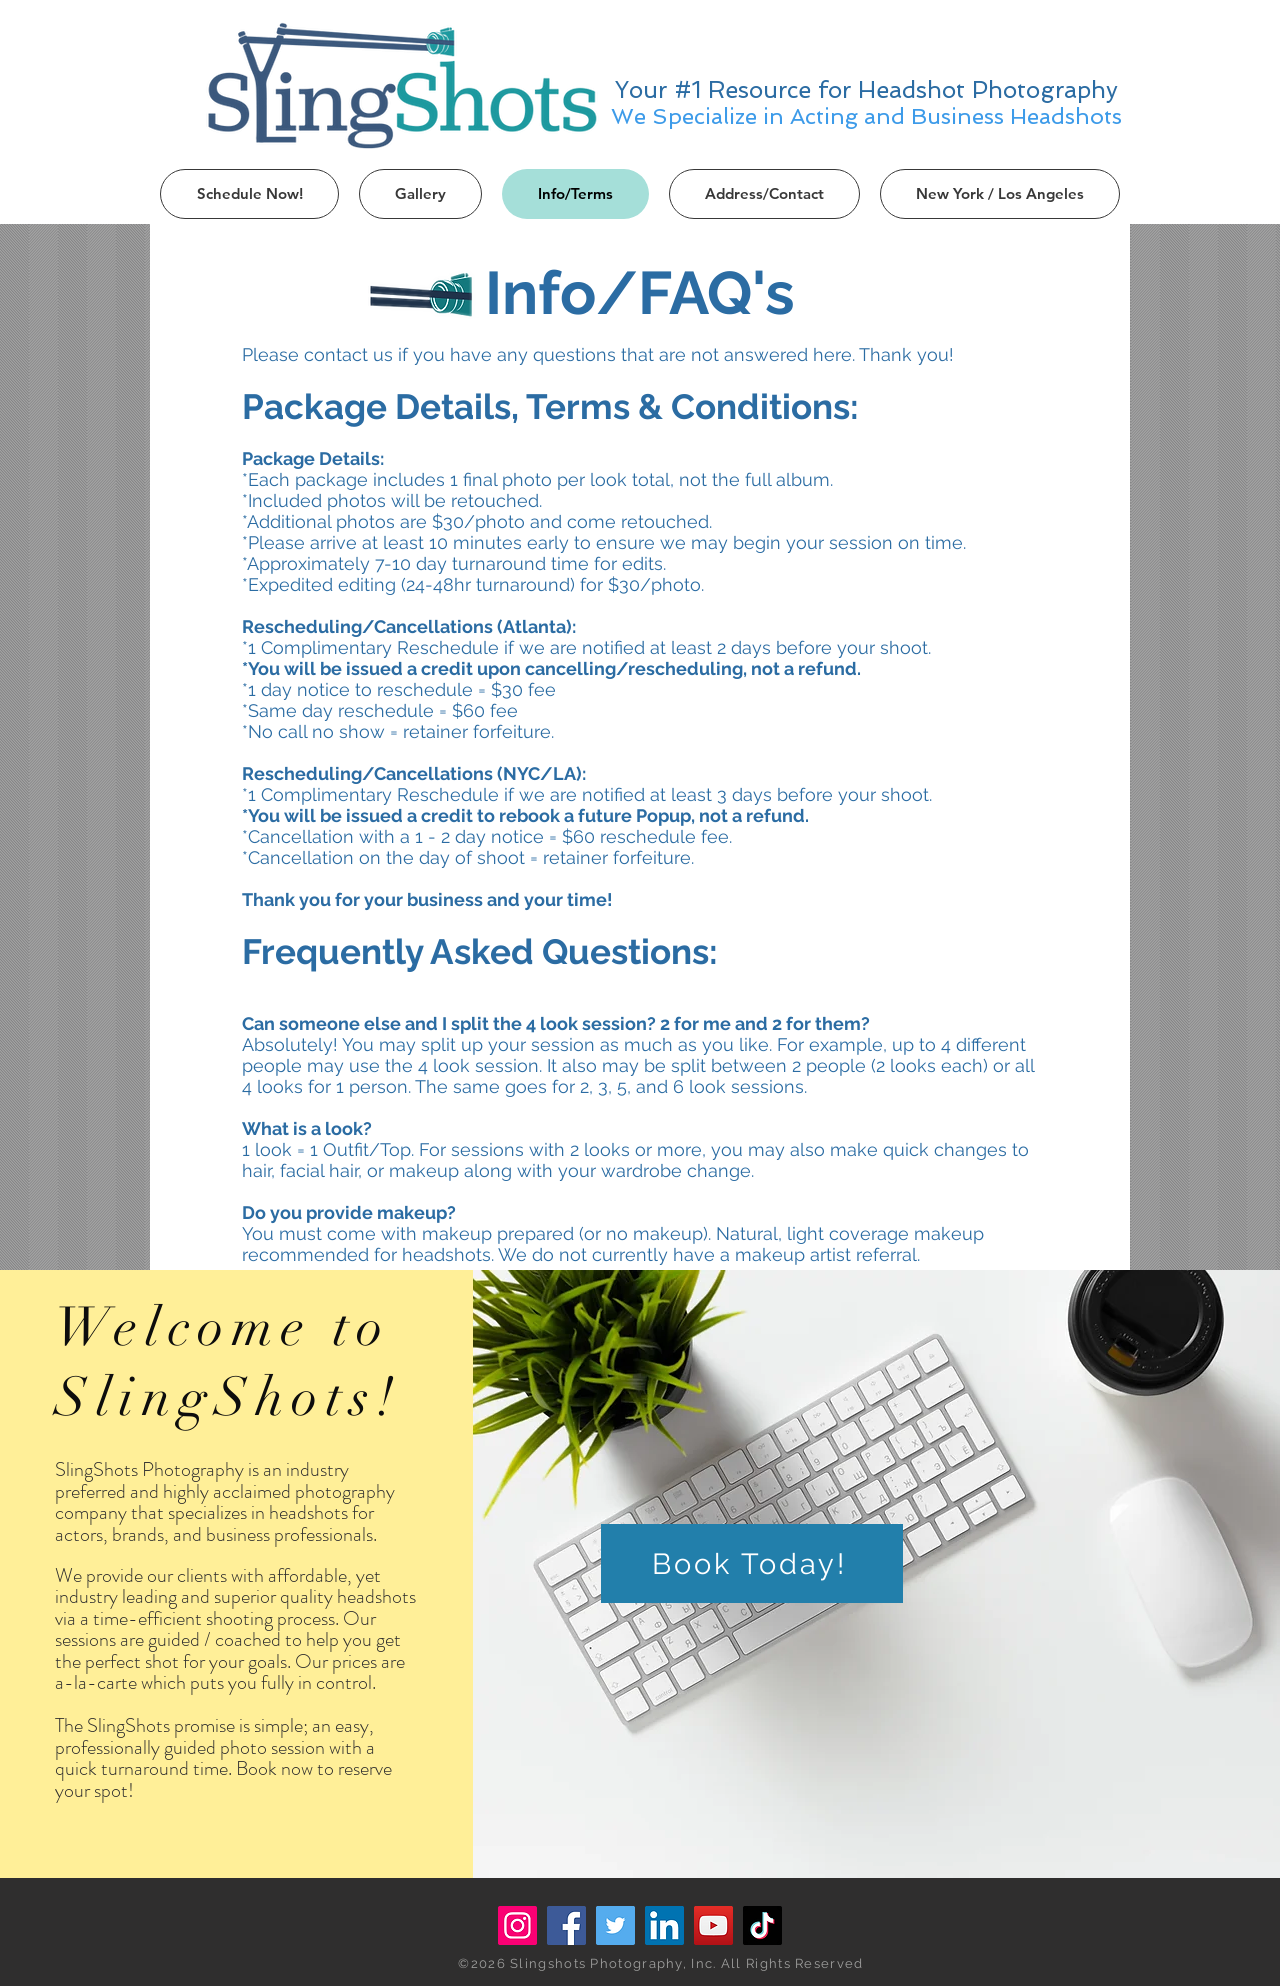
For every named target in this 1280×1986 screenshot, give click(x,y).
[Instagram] (517, 1925)
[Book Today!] (752, 1563)
